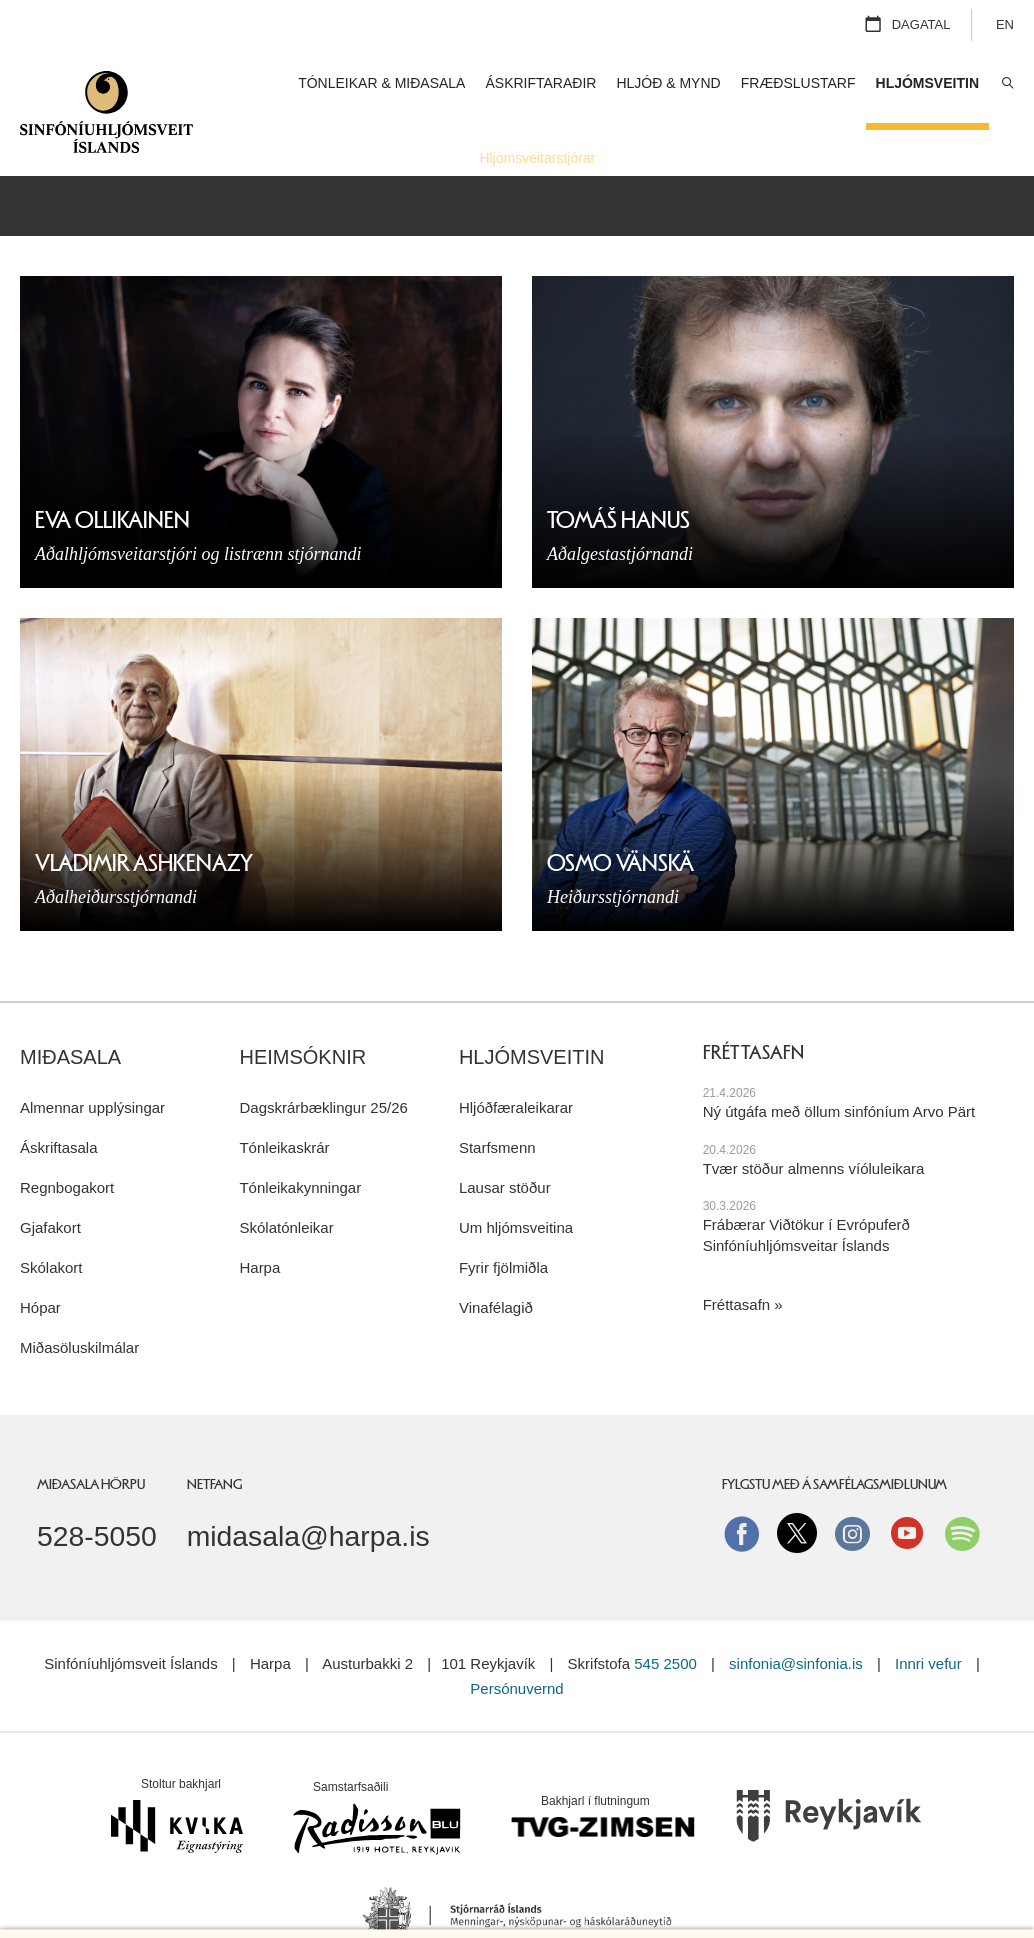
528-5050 (97, 1491)
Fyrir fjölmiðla (503, 1221)
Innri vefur (930, 1617)
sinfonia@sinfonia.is (796, 1617)
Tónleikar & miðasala (381, 83)
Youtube (907, 1488)
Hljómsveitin (532, 1012)
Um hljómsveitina (516, 1181)
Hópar (40, 1261)
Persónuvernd (516, 1642)
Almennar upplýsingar (92, 1061)
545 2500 (665, 1617)
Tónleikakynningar (300, 1141)
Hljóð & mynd (668, 83)
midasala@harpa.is (308, 1491)
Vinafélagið (496, 1261)
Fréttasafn (737, 1259)
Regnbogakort (67, 1141)
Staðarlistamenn (665, 158)
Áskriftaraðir (540, 83)
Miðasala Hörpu (91, 1438)
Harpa (259, 1221)
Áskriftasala (59, 1101)
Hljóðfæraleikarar (516, 1061)
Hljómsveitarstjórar (537, 158)
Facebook (742, 1488)
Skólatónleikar (286, 1181)
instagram (852, 1488)
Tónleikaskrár (284, 1101)
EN (1005, 24)
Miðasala (70, 1012)
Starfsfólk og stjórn (794, 158)
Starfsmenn (497, 1101)
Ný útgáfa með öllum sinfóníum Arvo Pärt (839, 1066)
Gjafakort (50, 1181)
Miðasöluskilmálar (79, 1301)
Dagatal (921, 24)
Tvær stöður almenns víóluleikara (814, 1122)
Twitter (797, 1488)
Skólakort (51, 1221)
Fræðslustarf (798, 83)
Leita (1006, 83)
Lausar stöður (505, 1141)
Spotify (962, 1488)
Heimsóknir (302, 1012)
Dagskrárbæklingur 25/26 (323, 1061)
